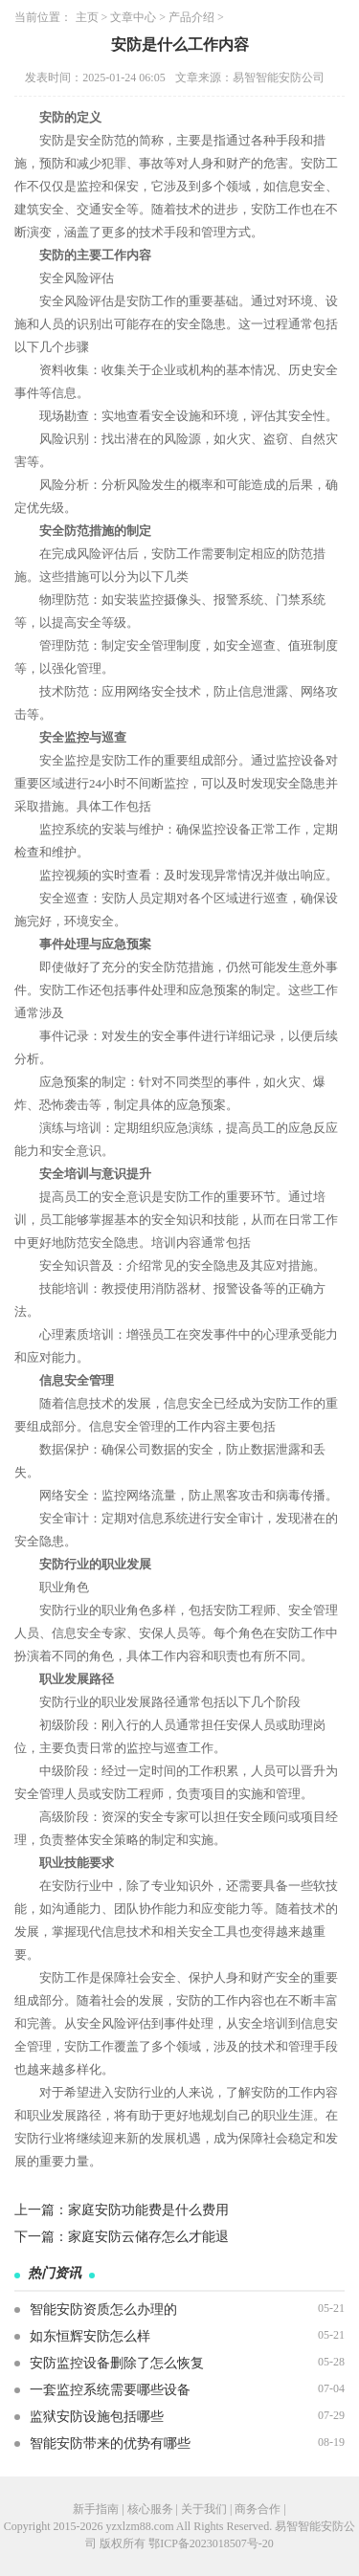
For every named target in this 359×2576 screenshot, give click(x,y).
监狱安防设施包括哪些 (97, 2416)
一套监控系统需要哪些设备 (110, 2390)
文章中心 (133, 17)
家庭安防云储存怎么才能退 (148, 2237)
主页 (87, 17)
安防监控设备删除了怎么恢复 (117, 2363)
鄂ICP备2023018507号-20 (211, 2543)
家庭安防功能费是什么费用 (148, 2210)
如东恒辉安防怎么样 (90, 2336)
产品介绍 (191, 17)
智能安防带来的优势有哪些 (110, 2443)
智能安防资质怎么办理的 (103, 2309)
